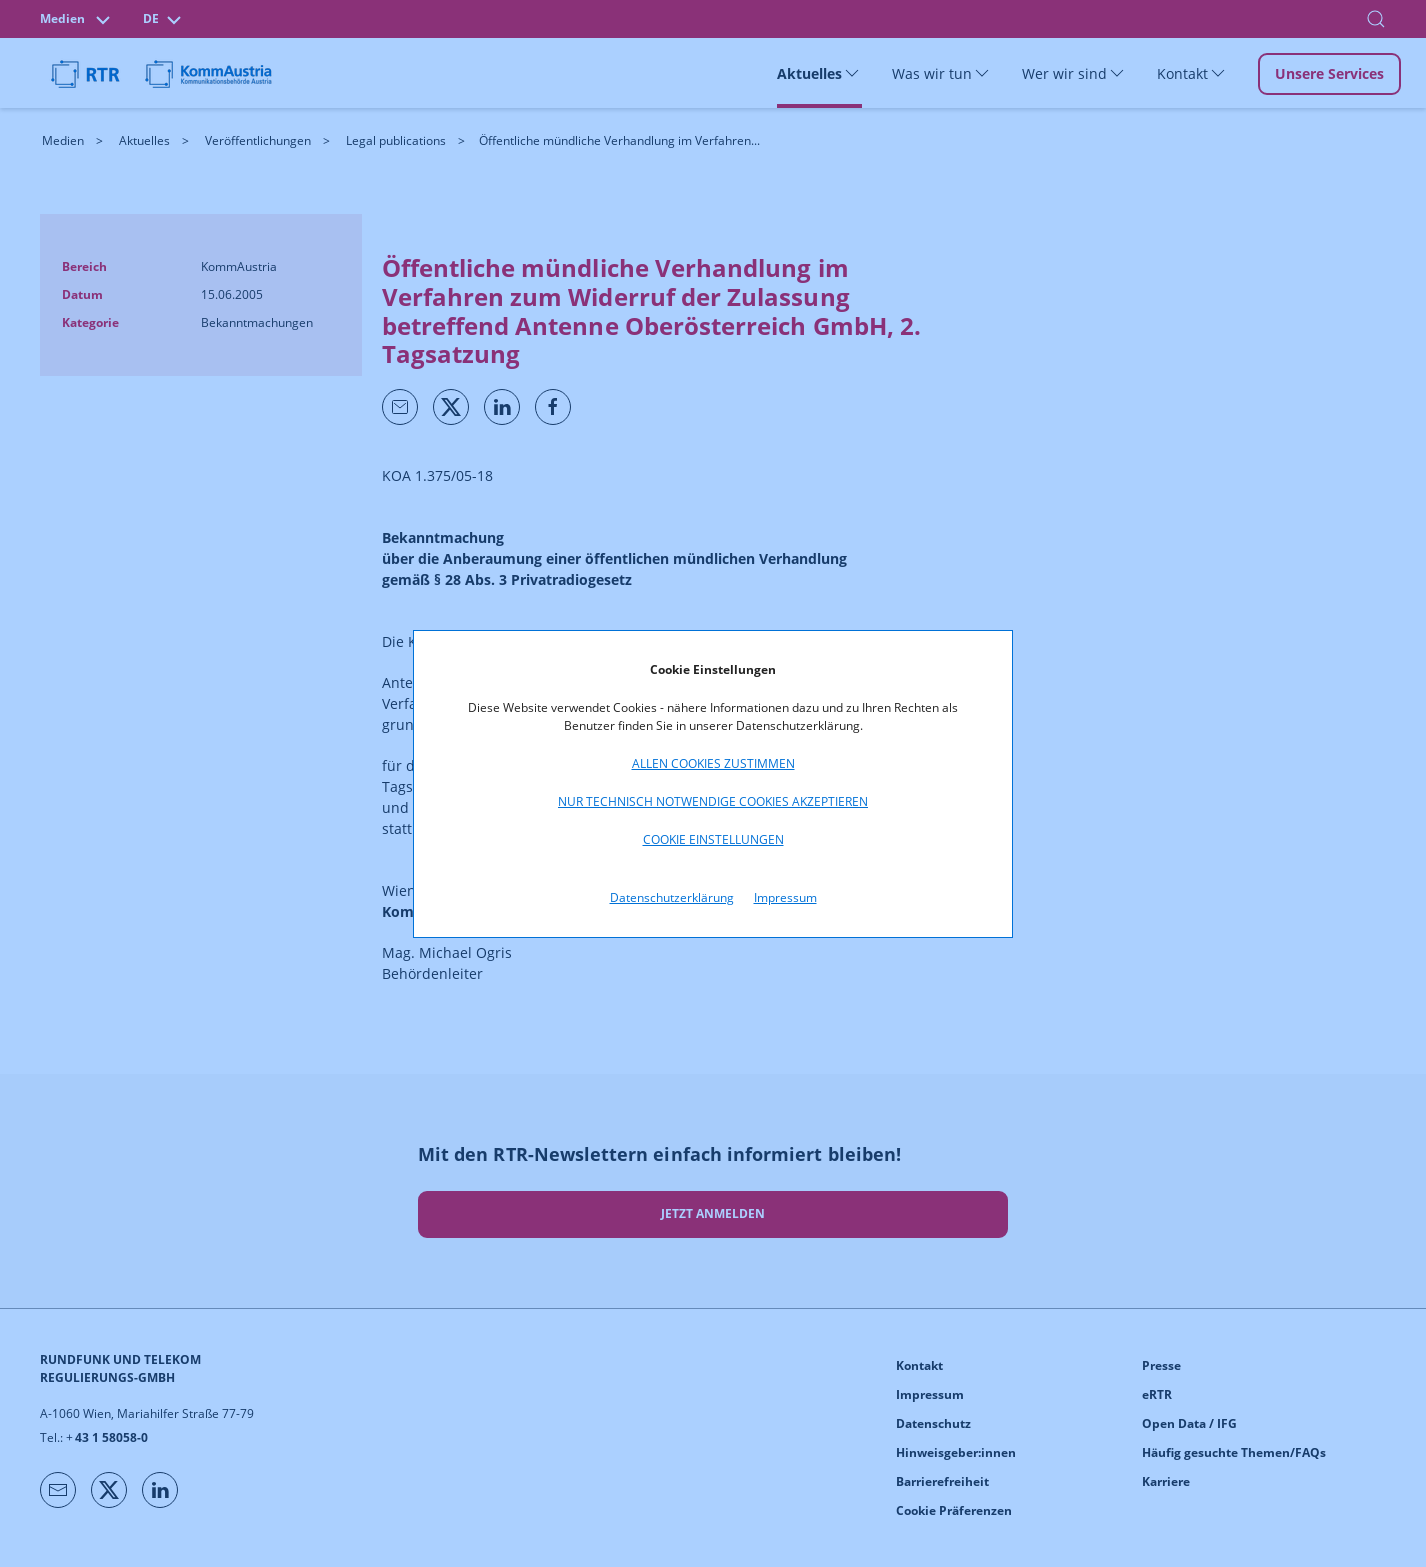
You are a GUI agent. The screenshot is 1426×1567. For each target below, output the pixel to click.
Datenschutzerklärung (672, 897)
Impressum (785, 897)
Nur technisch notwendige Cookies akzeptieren (713, 801)
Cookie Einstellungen (713, 839)
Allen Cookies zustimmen (713, 763)
